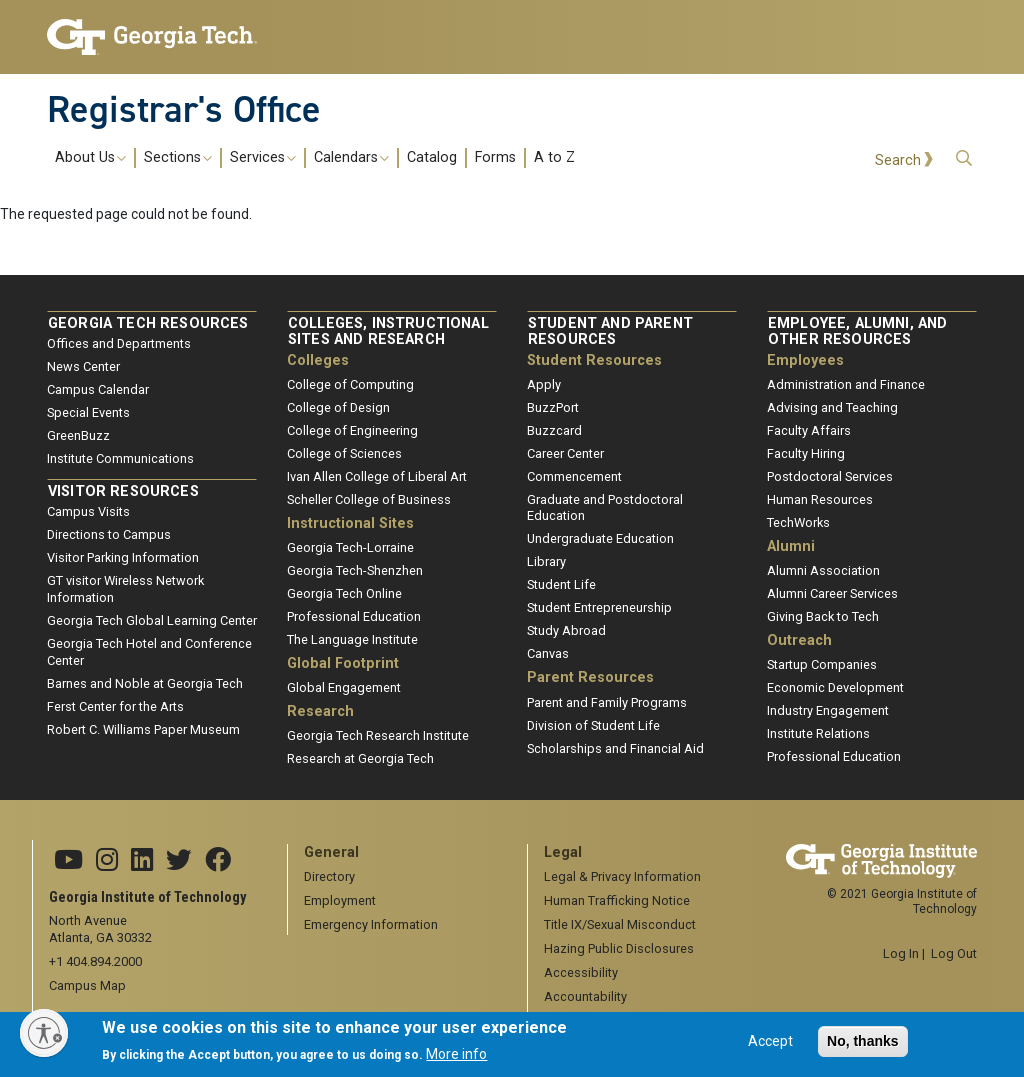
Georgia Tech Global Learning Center (152, 620)
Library (546, 561)
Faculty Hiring (806, 453)
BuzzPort (553, 407)
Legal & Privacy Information (622, 876)
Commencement (574, 476)
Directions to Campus (109, 534)
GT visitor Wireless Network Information (125, 589)
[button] (964, 158)
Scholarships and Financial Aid (615, 748)
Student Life (561, 584)
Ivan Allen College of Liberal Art (377, 476)
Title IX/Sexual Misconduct (620, 924)
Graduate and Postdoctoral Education (605, 508)
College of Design (338, 407)
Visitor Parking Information (123, 557)
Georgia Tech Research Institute (378, 735)
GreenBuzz (78, 435)
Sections (178, 158)
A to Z (554, 158)
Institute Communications (120, 458)
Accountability (585, 996)
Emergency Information (371, 924)
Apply (544, 384)
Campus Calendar (98, 389)
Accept (770, 1048)
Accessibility (581, 972)
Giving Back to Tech (823, 616)
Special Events (88, 412)
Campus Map (87, 985)
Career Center (565, 453)
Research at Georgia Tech (360, 758)
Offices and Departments (119, 343)
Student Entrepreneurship (599, 607)
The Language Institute (352, 639)
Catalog (432, 158)
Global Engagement (344, 687)
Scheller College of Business (369, 499)
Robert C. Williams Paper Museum (143, 729)
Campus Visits (88, 511)
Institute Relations (818, 733)
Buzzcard (554, 430)
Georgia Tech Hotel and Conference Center (149, 652)
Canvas (548, 653)
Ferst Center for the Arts (115, 706)
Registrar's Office (184, 109)
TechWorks (798, 522)
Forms (495, 158)
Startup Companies (822, 664)
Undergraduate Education (600, 538)
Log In (901, 953)
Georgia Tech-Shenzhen (355, 570)
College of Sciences (344, 453)
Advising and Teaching (832, 407)
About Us (90, 158)
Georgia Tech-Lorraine (350, 547)
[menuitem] (315, 157)
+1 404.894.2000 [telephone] (95, 961)
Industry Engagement (828, 710)
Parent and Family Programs (607, 702)
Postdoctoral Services (830, 476)
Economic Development (835, 687)
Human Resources (820, 499)
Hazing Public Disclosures (619, 948)
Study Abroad (566, 630)
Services (263, 158)
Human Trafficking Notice (617, 900)
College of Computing (350, 384)
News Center (83, 366)
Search (898, 160)
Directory (329, 876)
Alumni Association (823, 570)
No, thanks (863, 1048)
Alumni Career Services (832, 593)
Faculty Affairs (809, 430)
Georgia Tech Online (344, 593)
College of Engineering (352, 430)
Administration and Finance (846, 384)
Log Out (954, 953)
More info (456, 1061)
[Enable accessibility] (44, 1033)
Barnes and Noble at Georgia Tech (145, 683)
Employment (340, 900)
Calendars (351, 158)
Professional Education (354, 616)
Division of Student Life (593, 725)
